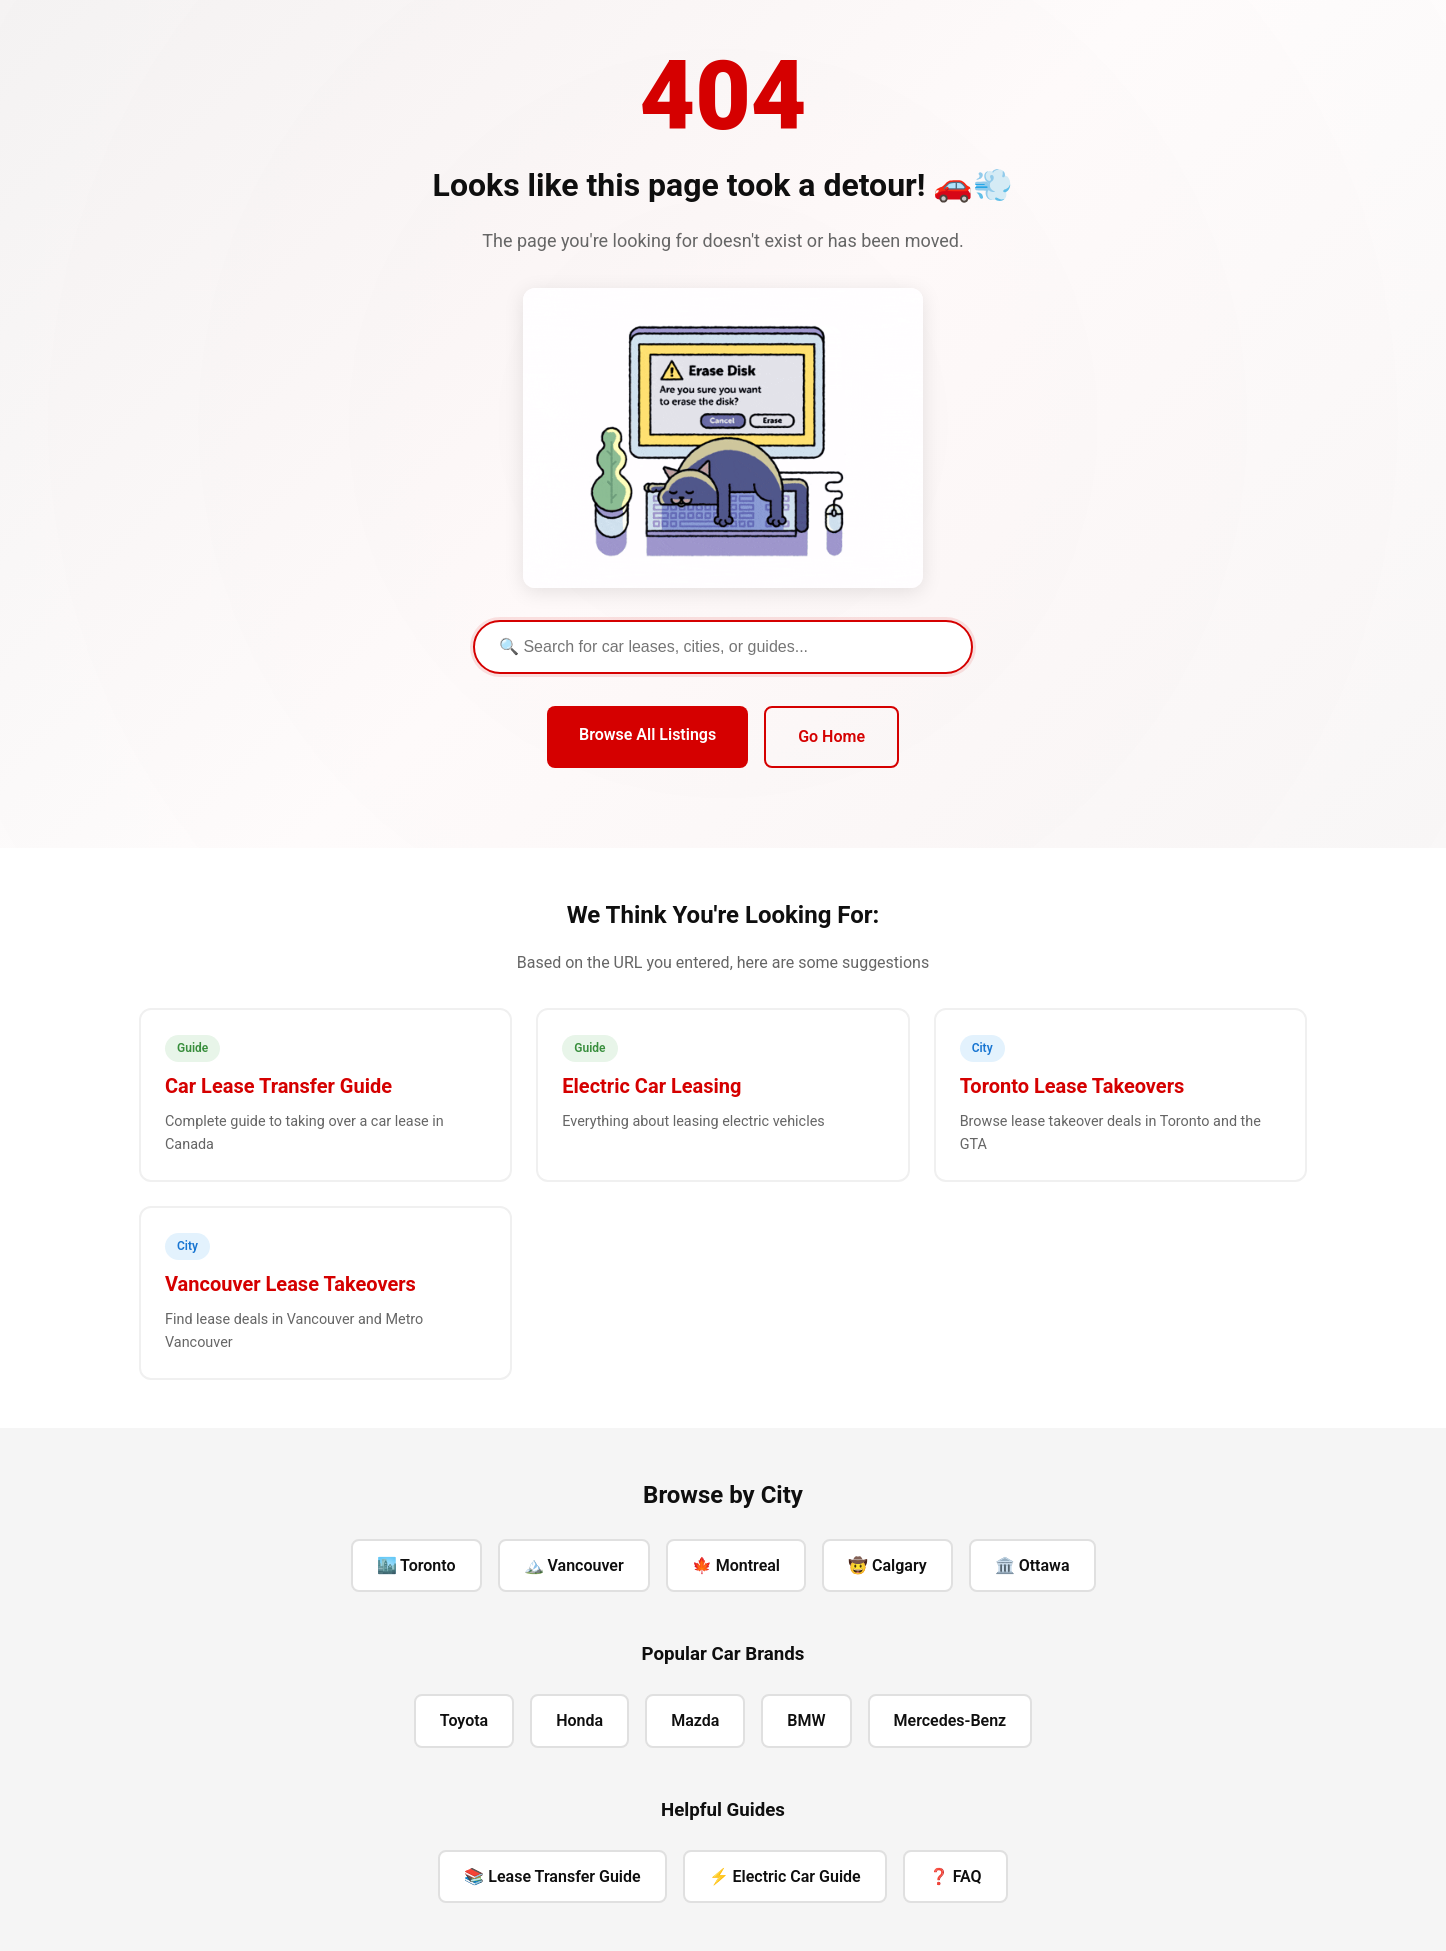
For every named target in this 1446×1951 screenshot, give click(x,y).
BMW (806, 1720)
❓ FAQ (955, 1876)
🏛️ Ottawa (1032, 1565)
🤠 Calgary (887, 1565)
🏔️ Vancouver (574, 1565)
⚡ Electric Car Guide (785, 1876)
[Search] (723, 647)
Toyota (464, 1720)
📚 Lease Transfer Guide (552, 1876)
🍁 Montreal (736, 1565)
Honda (579, 1720)
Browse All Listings (647, 734)
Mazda (695, 1720)
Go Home (831, 736)
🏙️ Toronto (416, 1565)
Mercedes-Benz (950, 1720)
